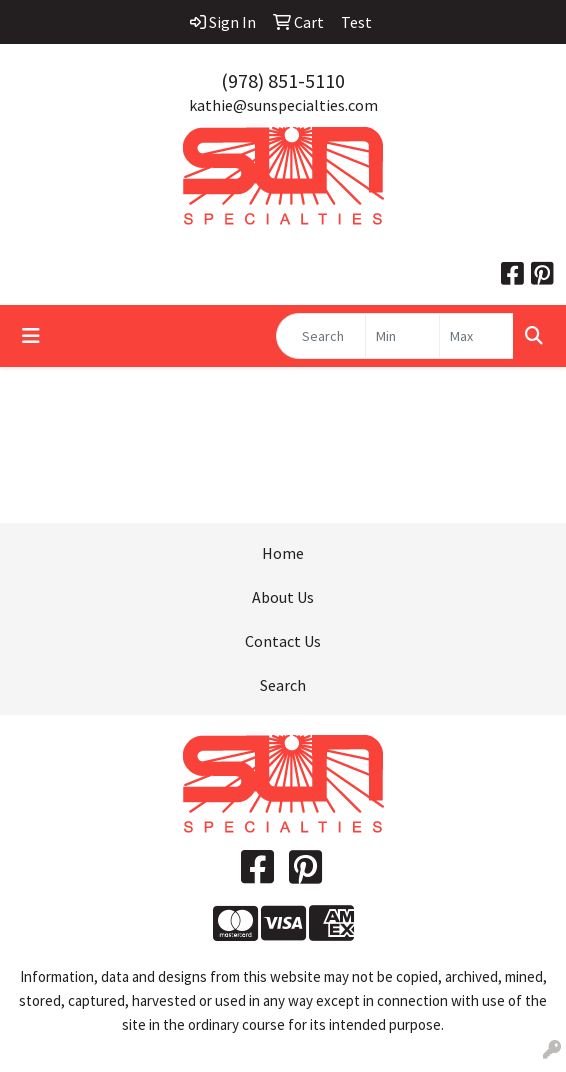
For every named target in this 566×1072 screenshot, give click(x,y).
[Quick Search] (321, 336)
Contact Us (283, 641)
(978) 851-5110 (283, 80)
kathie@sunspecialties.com (283, 105)
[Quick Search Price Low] (402, 336)
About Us (283, 597)
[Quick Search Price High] (476, 336)
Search (283, 685)
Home (283, 553)
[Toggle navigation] (31, 336)
